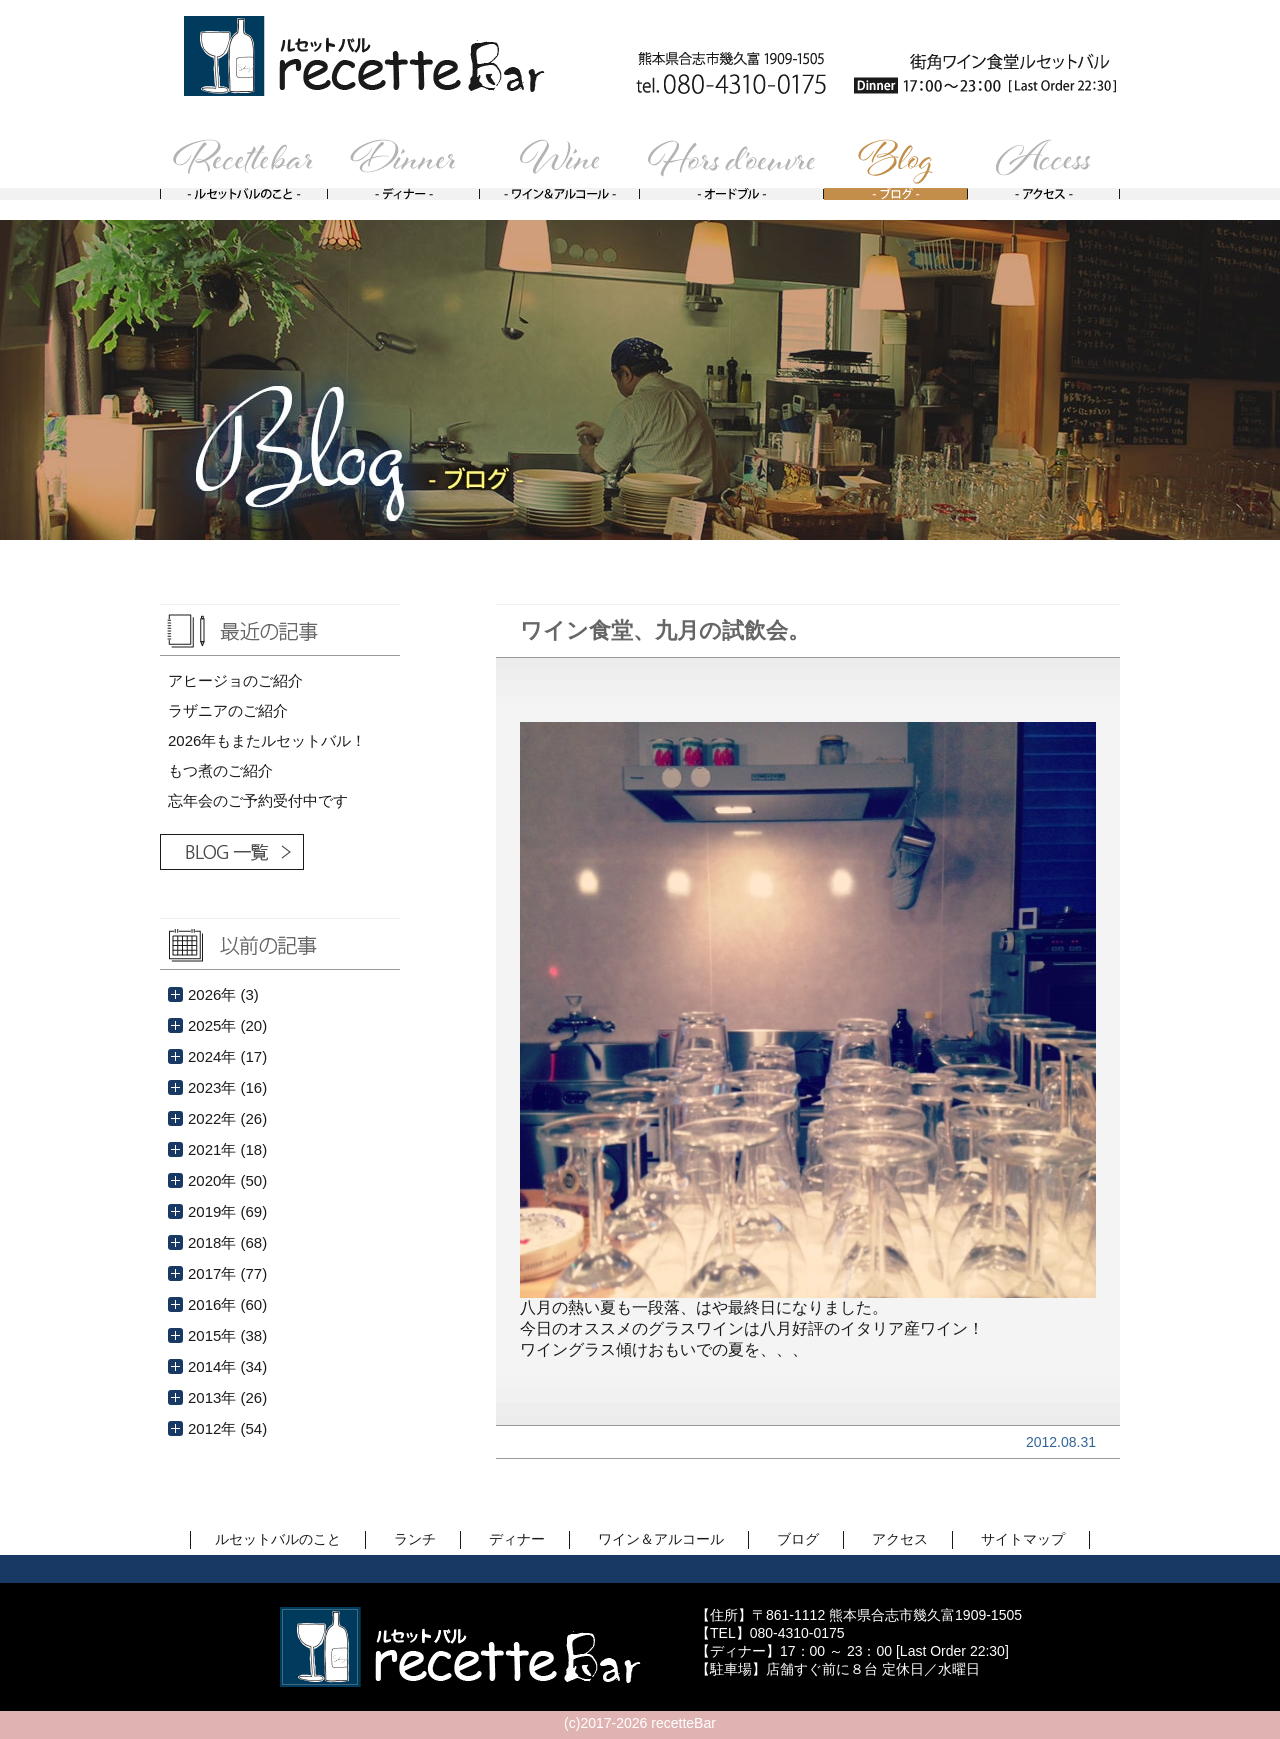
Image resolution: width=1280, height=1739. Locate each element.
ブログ (798, 1539)
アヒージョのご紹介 (235, 680)
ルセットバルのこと (278, 1539)
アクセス (900, 1539)
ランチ (415, 1539)
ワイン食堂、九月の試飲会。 (665, 630)
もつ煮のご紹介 (220, 770)
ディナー (517, 1539)
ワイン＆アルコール (661, 1539)
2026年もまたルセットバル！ (267, 740)
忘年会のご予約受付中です (258, 800)
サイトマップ (1023, 1539)
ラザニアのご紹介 (228, 710)
